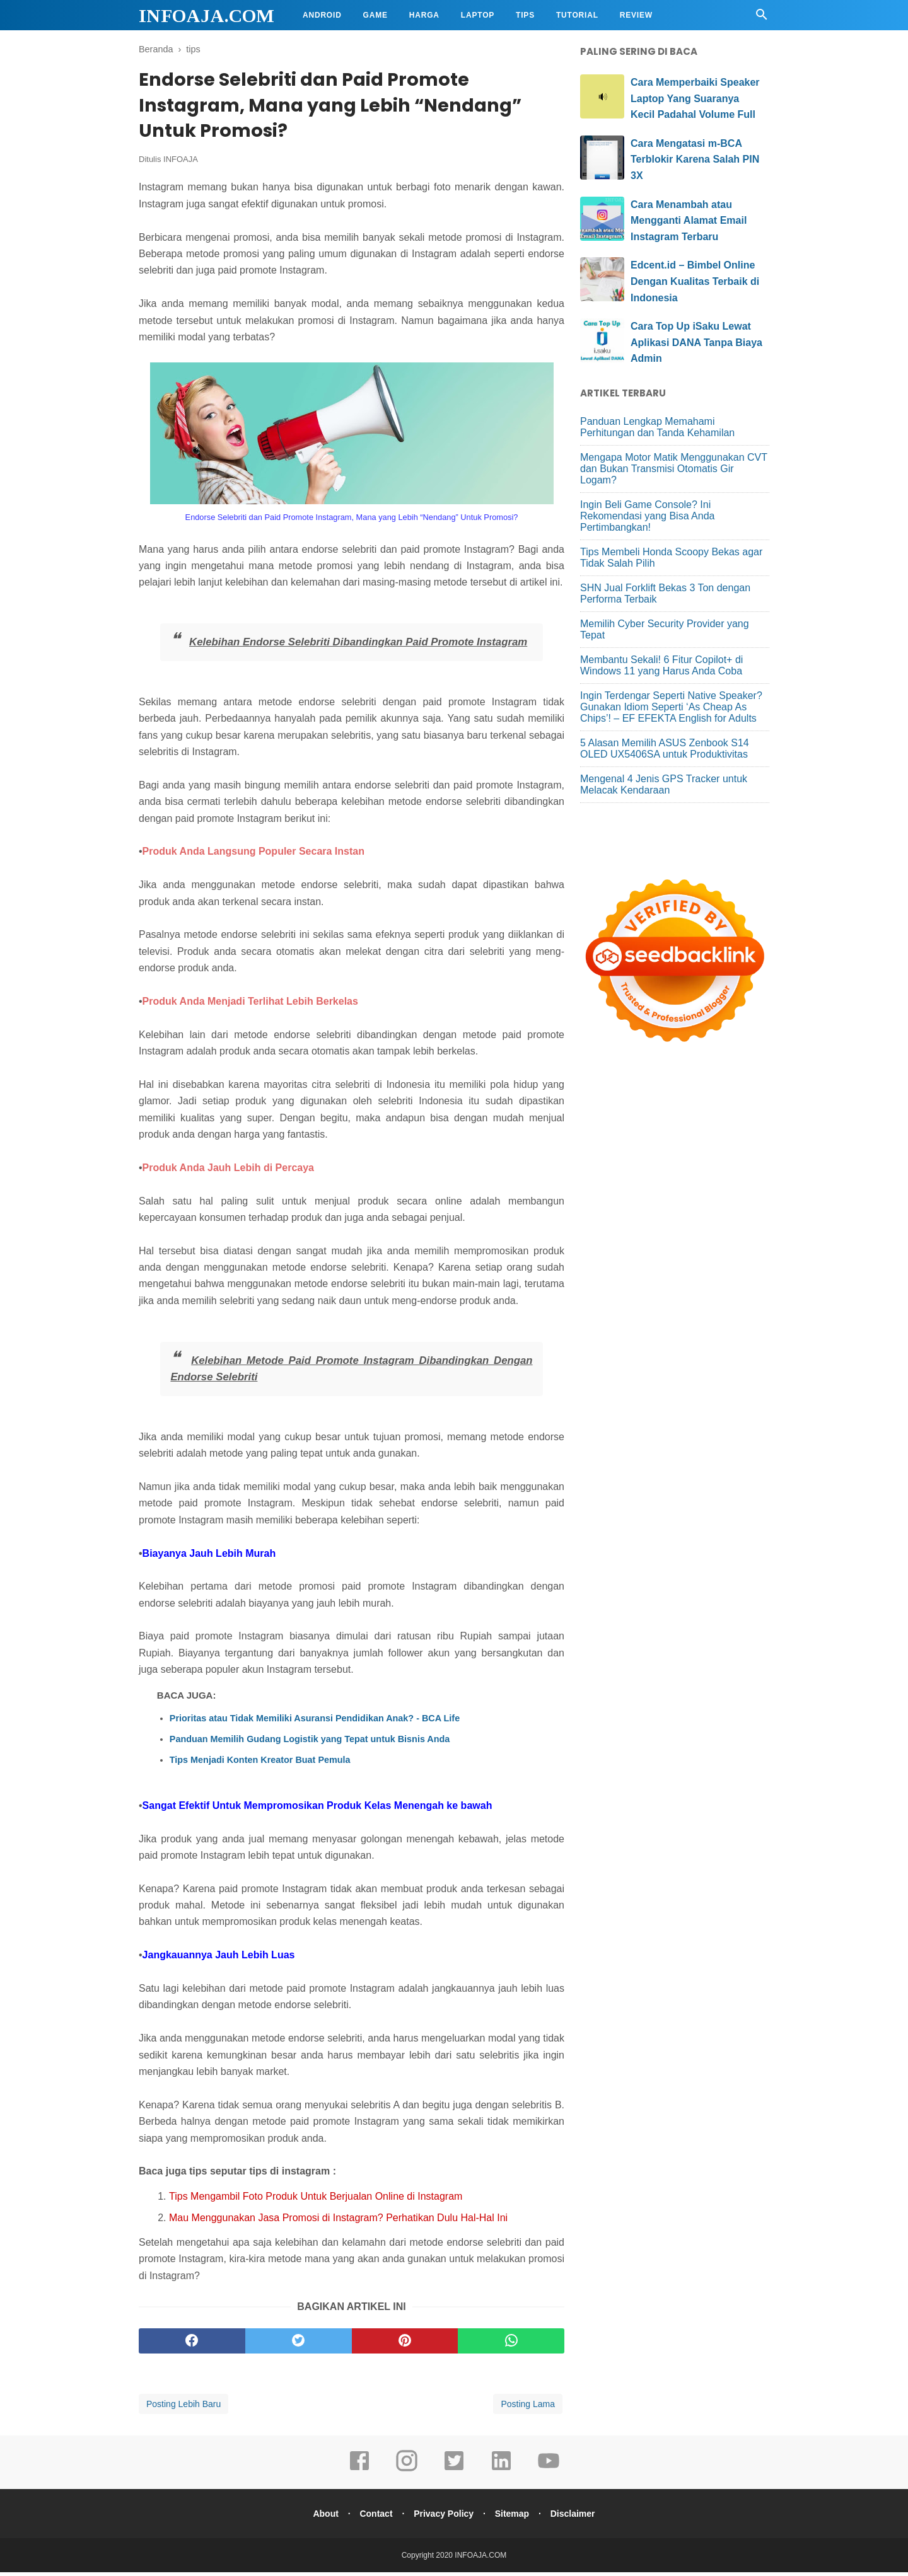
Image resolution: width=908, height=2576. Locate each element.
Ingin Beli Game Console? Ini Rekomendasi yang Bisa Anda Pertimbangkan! (647, 516)
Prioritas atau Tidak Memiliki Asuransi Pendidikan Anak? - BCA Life (315, 1723)
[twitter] (298, 2344)
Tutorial (577, 15)
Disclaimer (578, 2517)
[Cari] (761, 18)
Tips (525, 15)
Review (636, 15)
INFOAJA (180, 163)
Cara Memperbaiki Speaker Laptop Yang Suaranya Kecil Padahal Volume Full (695, 98)
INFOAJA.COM (206, 15)
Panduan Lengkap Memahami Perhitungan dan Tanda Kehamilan (657, 427)
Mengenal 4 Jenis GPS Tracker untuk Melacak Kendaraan (663, 784)
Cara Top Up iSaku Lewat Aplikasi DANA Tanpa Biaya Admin (696, 342)
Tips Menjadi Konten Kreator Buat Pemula (260, 1764)
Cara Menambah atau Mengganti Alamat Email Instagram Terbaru (689, 220)
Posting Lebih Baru (183, 2408)
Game (375, 15)
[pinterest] (405, 2344)
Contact (373, 2517)
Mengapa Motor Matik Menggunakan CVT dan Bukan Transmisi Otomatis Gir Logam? (673, 468)
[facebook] (192, 2344)
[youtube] (548, 2473)
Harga (424, 15)
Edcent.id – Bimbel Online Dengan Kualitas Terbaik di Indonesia (695, 281)
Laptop (477, 15)
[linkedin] (501, 2473)
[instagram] (406, 2473)
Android (322, 15)
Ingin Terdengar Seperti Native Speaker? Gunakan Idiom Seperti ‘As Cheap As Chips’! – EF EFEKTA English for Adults (671, 707)
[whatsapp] (511, 2344)
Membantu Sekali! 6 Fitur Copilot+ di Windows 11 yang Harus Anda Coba (661, 665)
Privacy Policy (444, 2517)
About (320, 2517)
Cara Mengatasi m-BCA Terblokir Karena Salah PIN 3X (695, 159)
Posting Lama (528, 2408)
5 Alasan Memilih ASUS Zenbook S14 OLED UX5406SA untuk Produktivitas (664, 748)
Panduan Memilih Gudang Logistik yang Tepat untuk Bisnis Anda (310, 1743)
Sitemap (515, 2517)
